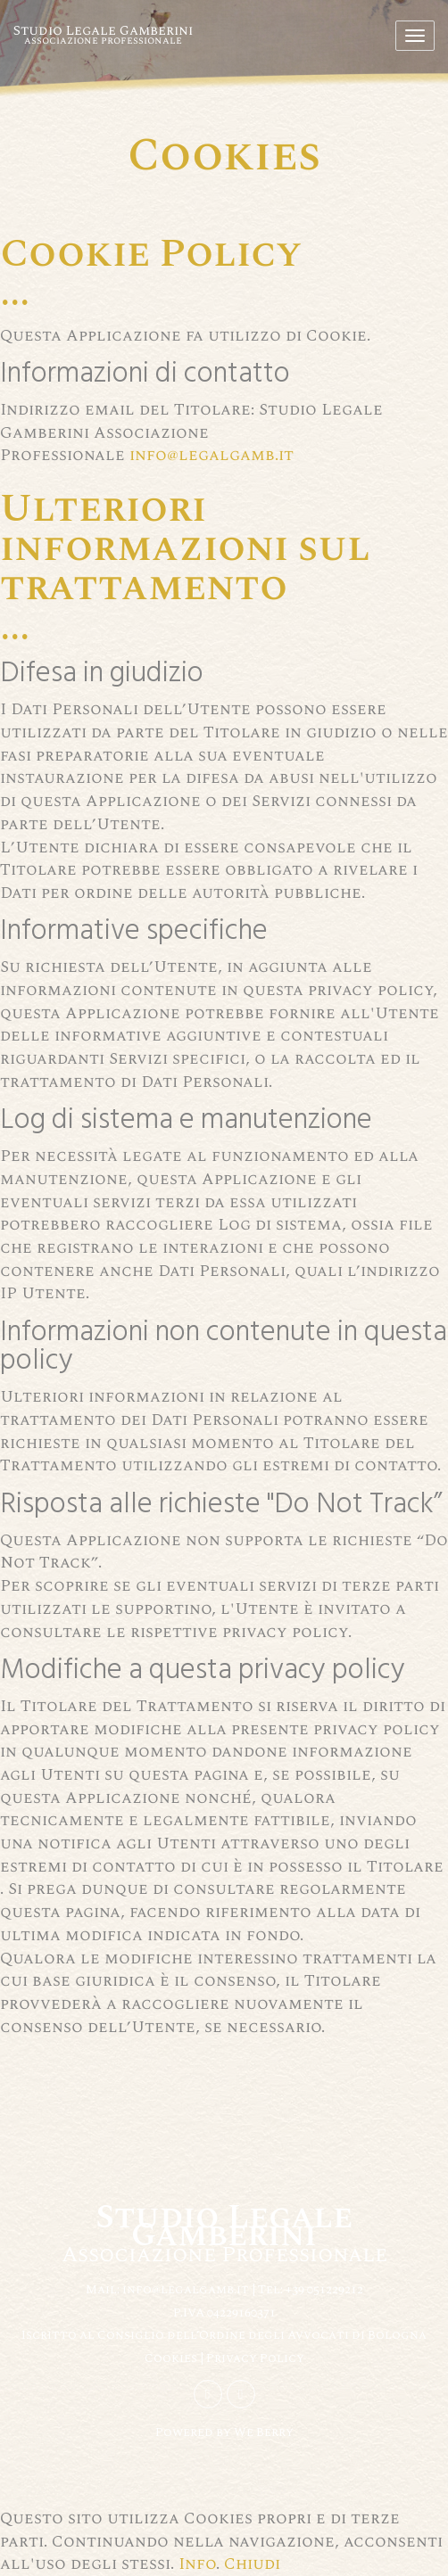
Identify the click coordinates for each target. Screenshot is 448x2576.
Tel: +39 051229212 (310, 2289)
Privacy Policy (255, 2358)
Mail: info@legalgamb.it (167, 2289)
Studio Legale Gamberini (103, 34)
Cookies (172, 2358)
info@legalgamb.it (211, 455)
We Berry (264, 2432)
